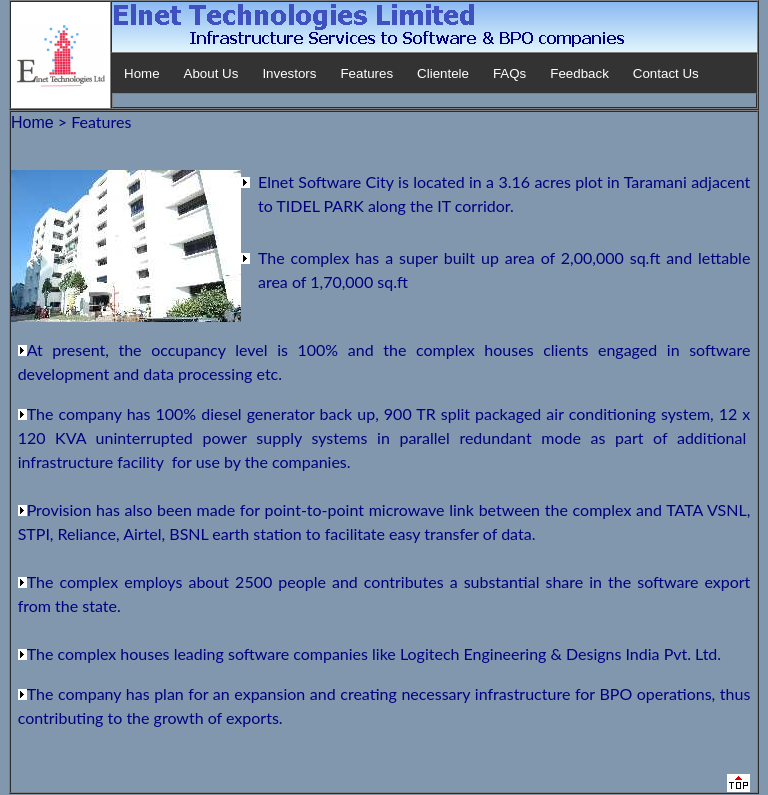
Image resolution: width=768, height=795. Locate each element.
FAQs (509, 73)
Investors (289, 73)
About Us (211, 73)
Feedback (579, 73)
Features (366, 73)
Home (142, 73)
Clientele (443, 73)
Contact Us (666, 73)
